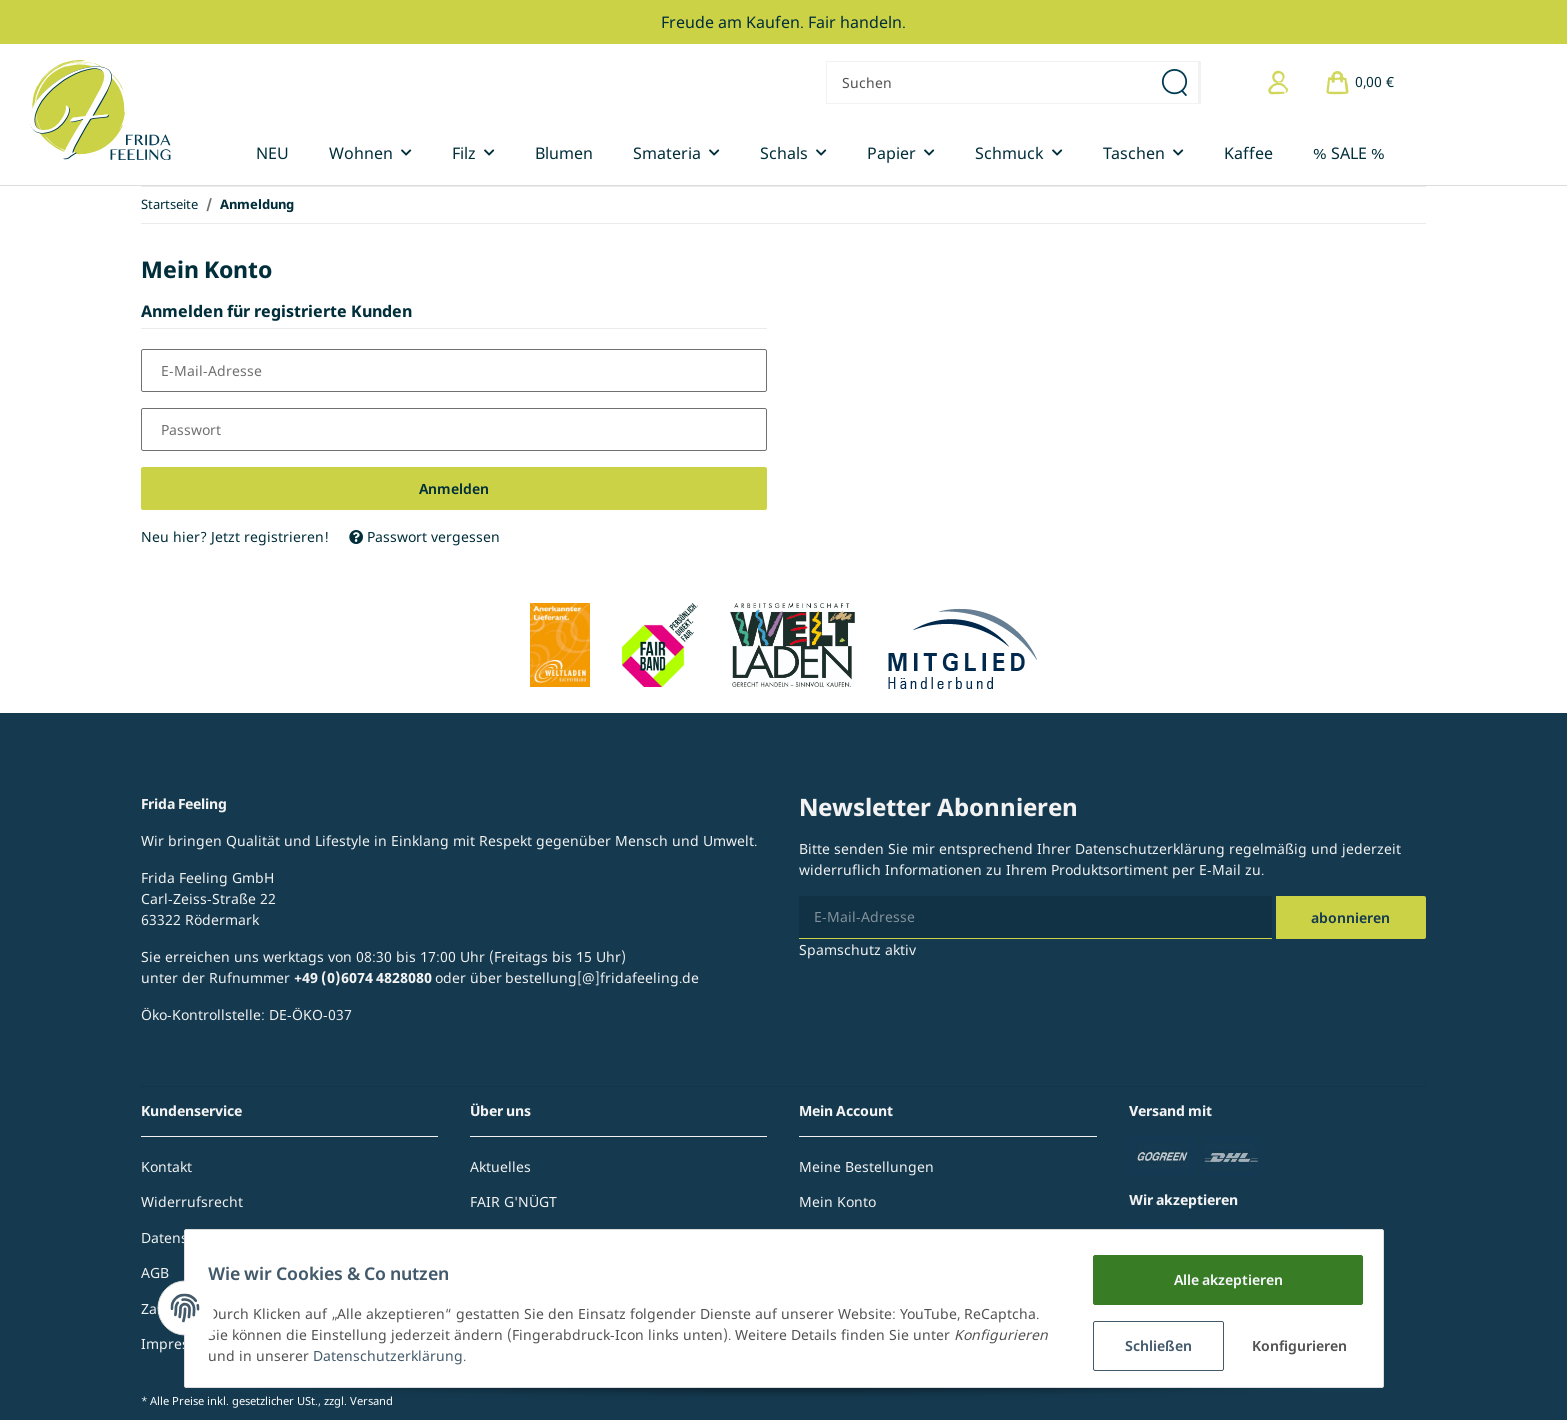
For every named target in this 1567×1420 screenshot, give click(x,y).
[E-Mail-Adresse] (1035, 917)
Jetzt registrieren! (270, 536)
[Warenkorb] (1359, 82)
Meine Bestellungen (866, 1166)
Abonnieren (1350, 917)
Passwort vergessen (424, 536)
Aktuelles (500, 1166)
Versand (371, 1400)
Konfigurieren (1296, 1345)
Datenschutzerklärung (1150, 848)
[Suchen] (988, 82)
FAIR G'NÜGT (513, 1201)
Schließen (1150, 1345)
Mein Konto (837, 1201)
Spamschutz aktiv (857, 949)
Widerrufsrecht (192, 1201)
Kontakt (166, 1166)
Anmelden (454, 488)
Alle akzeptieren (1219, 1279)
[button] (1278, 82)
